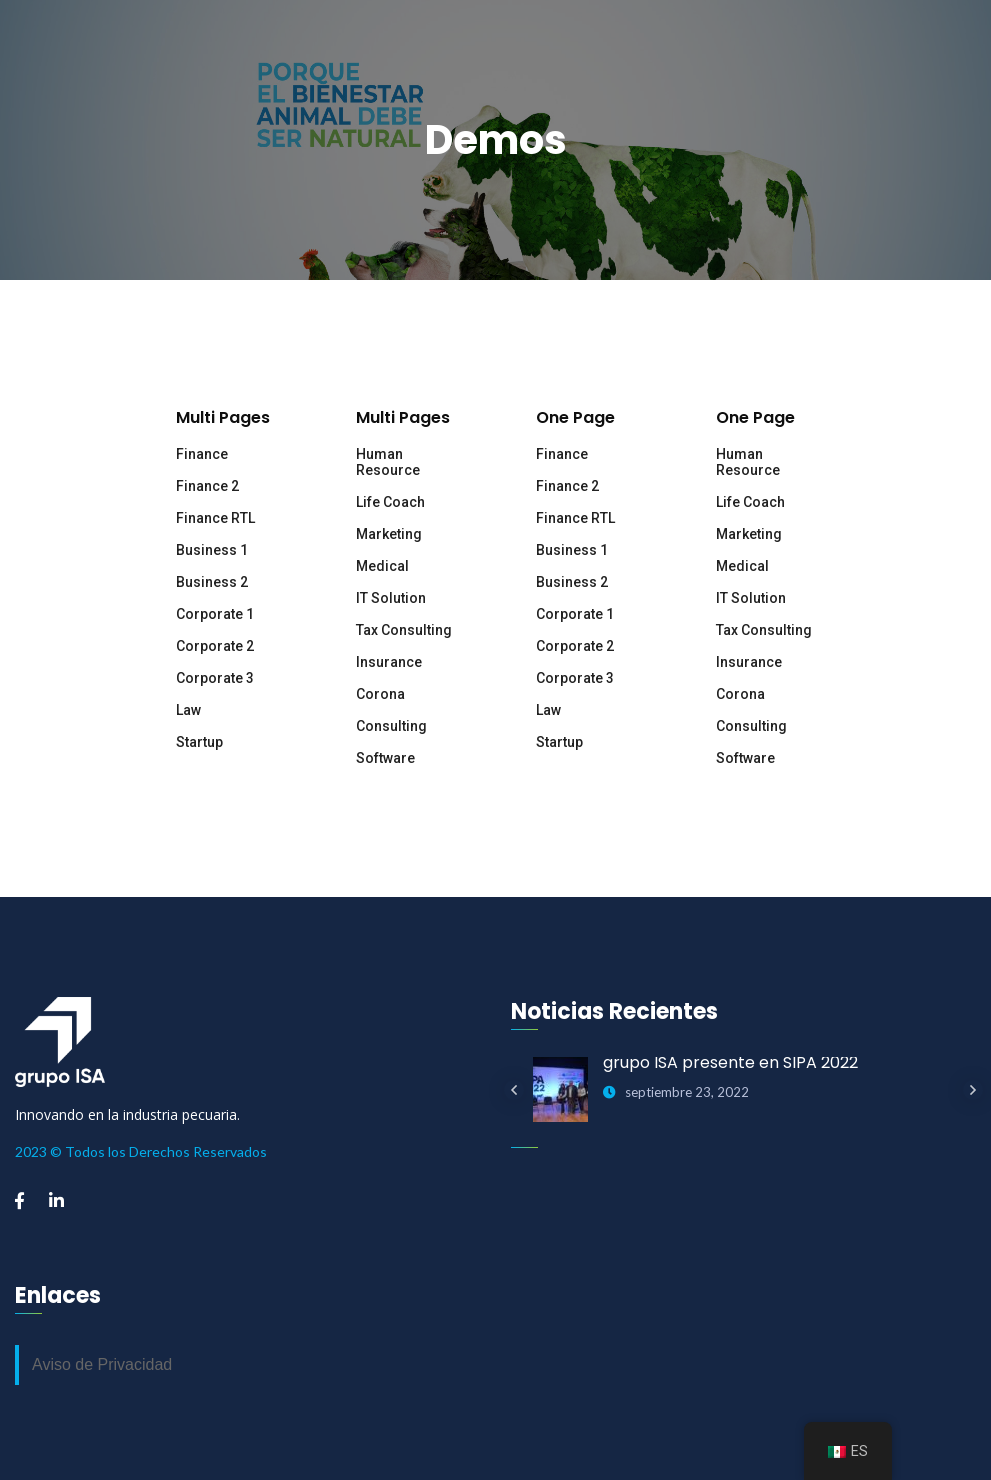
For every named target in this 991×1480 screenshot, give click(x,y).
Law (188, 710)
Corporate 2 (215, 646)
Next (973, 1090)
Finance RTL (215, 518)
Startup (199, 742)
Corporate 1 (215, 614)
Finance (202, 454)
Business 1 (212, 550)
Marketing (389, 534)
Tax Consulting (404, 630)
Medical (382, 566)
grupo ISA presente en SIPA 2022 (730, 1062)
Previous (514, 1090)
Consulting (391, 726)
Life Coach (390, 502)
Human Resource (388, 462)
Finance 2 (207, 486)
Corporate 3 (215, 678)
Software (385, 758)
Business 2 (212, 582)
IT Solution (391, 598)
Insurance (389, 662)
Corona (380, 694)
